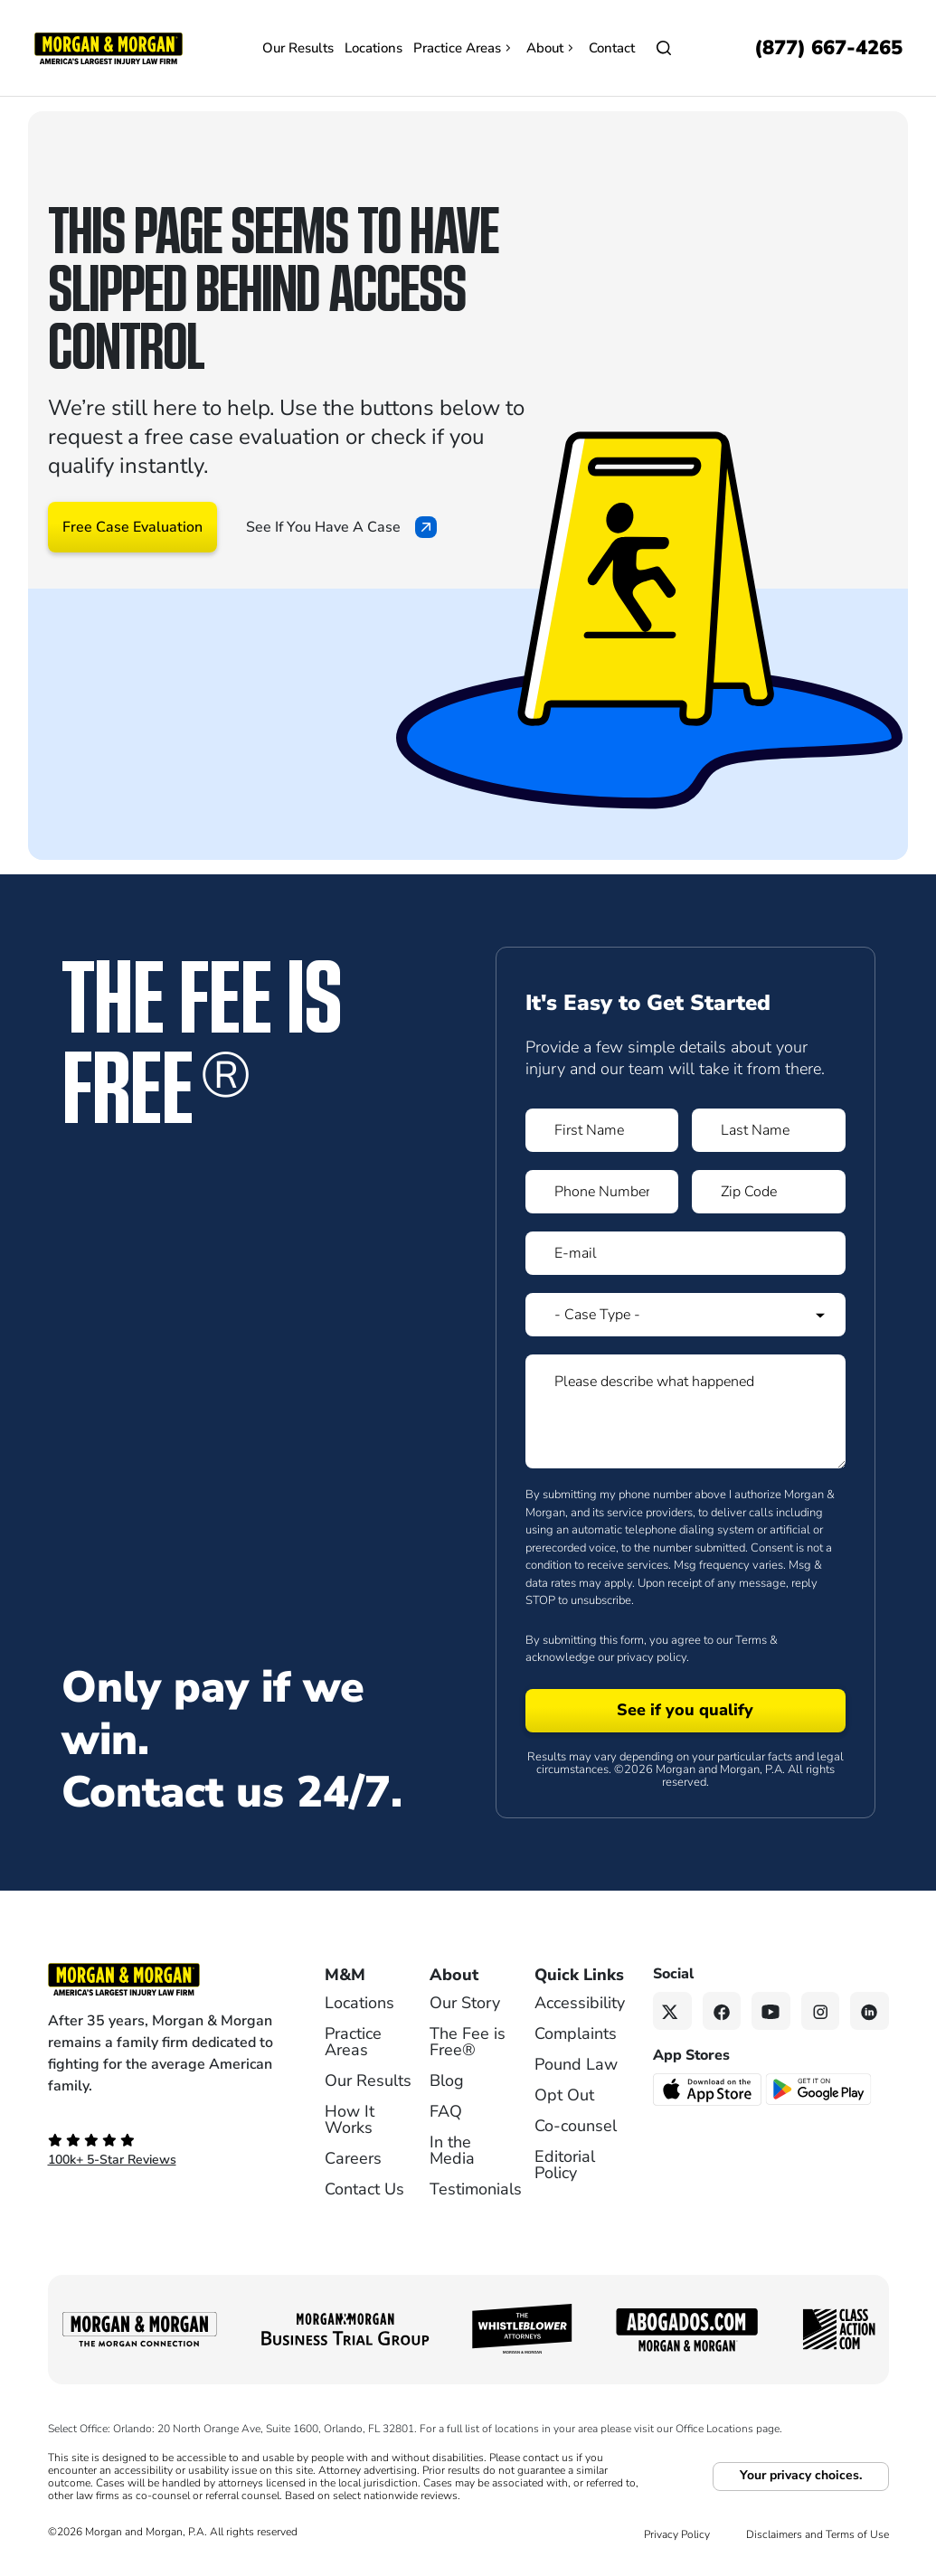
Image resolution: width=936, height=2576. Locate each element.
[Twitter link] (672, 2011)
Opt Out (564, 2095)
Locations (373, 48)
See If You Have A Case (341, 527)
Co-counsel (575, 2126)
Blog (447, 2080)
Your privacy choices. (801, 2475)
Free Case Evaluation (132, 527)
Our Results (298, 48)
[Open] (664, 48)
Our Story (465, 2003)
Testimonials (476, 2189)
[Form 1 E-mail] (685, 1253)
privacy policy (651, 1657)
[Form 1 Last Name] (769, 1130)
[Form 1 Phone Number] (602, 1191)
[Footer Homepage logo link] (161, 1979)
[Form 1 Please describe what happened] (685, 1411)
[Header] (108, 47)
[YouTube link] (771, 2011)
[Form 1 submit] (685, 1710)
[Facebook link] (722, 2011)
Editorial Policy (564, 2164)
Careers (353, 2158)
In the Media (452, 2150)
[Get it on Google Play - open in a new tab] (819, 2088)
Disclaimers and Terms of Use (817, 2534)
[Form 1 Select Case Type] (685, 1314)
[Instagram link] (820, 2011)
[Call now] (828, 47)
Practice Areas (464, 48)
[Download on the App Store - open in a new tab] (708, 2088)
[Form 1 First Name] (602, 1130)
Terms (751, 1640)
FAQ (446, 2111)
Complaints (575, 2033)
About (552, 48)
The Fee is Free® (468, 2041)
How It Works (349, 2119)
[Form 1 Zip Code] (769, 1191)
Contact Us (364, 2189)
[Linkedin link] (869, 2011)
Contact (612, 48)
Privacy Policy (677, 2534)
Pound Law (576, 2064)
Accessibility (579, 2003)
